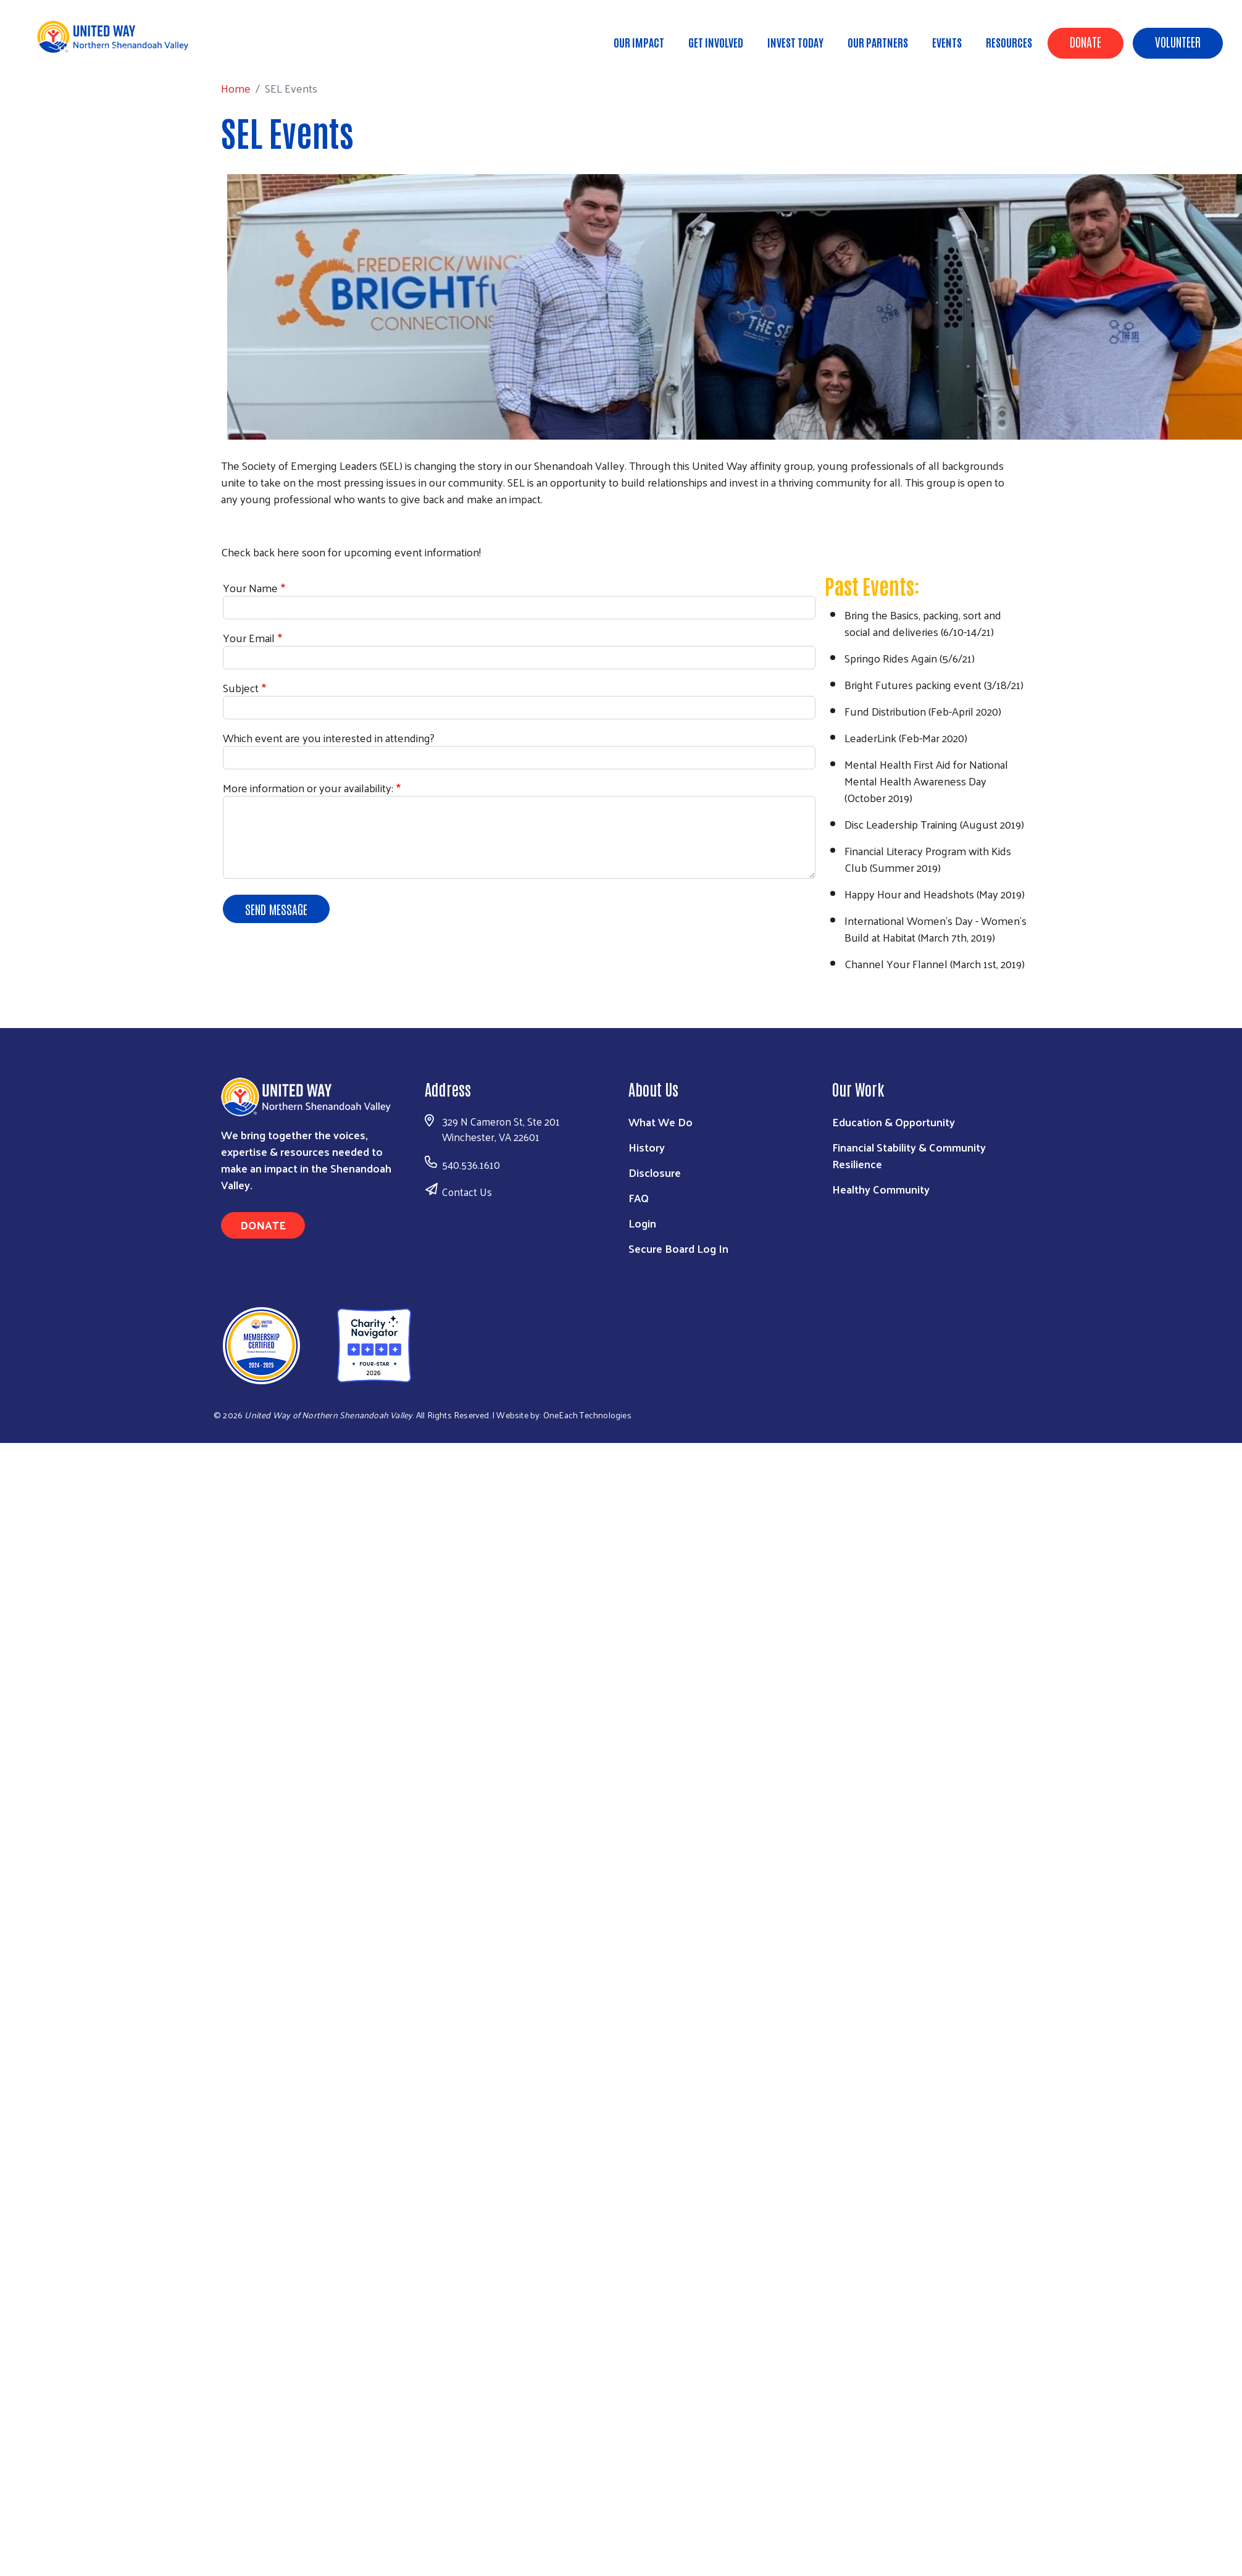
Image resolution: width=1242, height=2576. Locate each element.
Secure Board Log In (678, 1248)
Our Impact (639, 42)
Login (642, 1222)
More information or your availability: (308, 787)
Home (73, 49)
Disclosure (654, 1172)
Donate (1085, 41)
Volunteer (1178, 41)
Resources (1009, 42)
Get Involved (715, 42)
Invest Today (795, 42)
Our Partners (878, 42)
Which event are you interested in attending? (329, 737)
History (646, 1146)
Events (947, 42)
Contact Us (467, 1191)
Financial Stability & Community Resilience (909, 1155)
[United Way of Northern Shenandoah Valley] (311, 1344)
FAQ (638, 1197)
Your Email (249, 637)
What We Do (660, 1121)
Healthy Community (881, 1188)
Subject (241, 687)
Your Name (250, 587)
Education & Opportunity (893, 1121)
